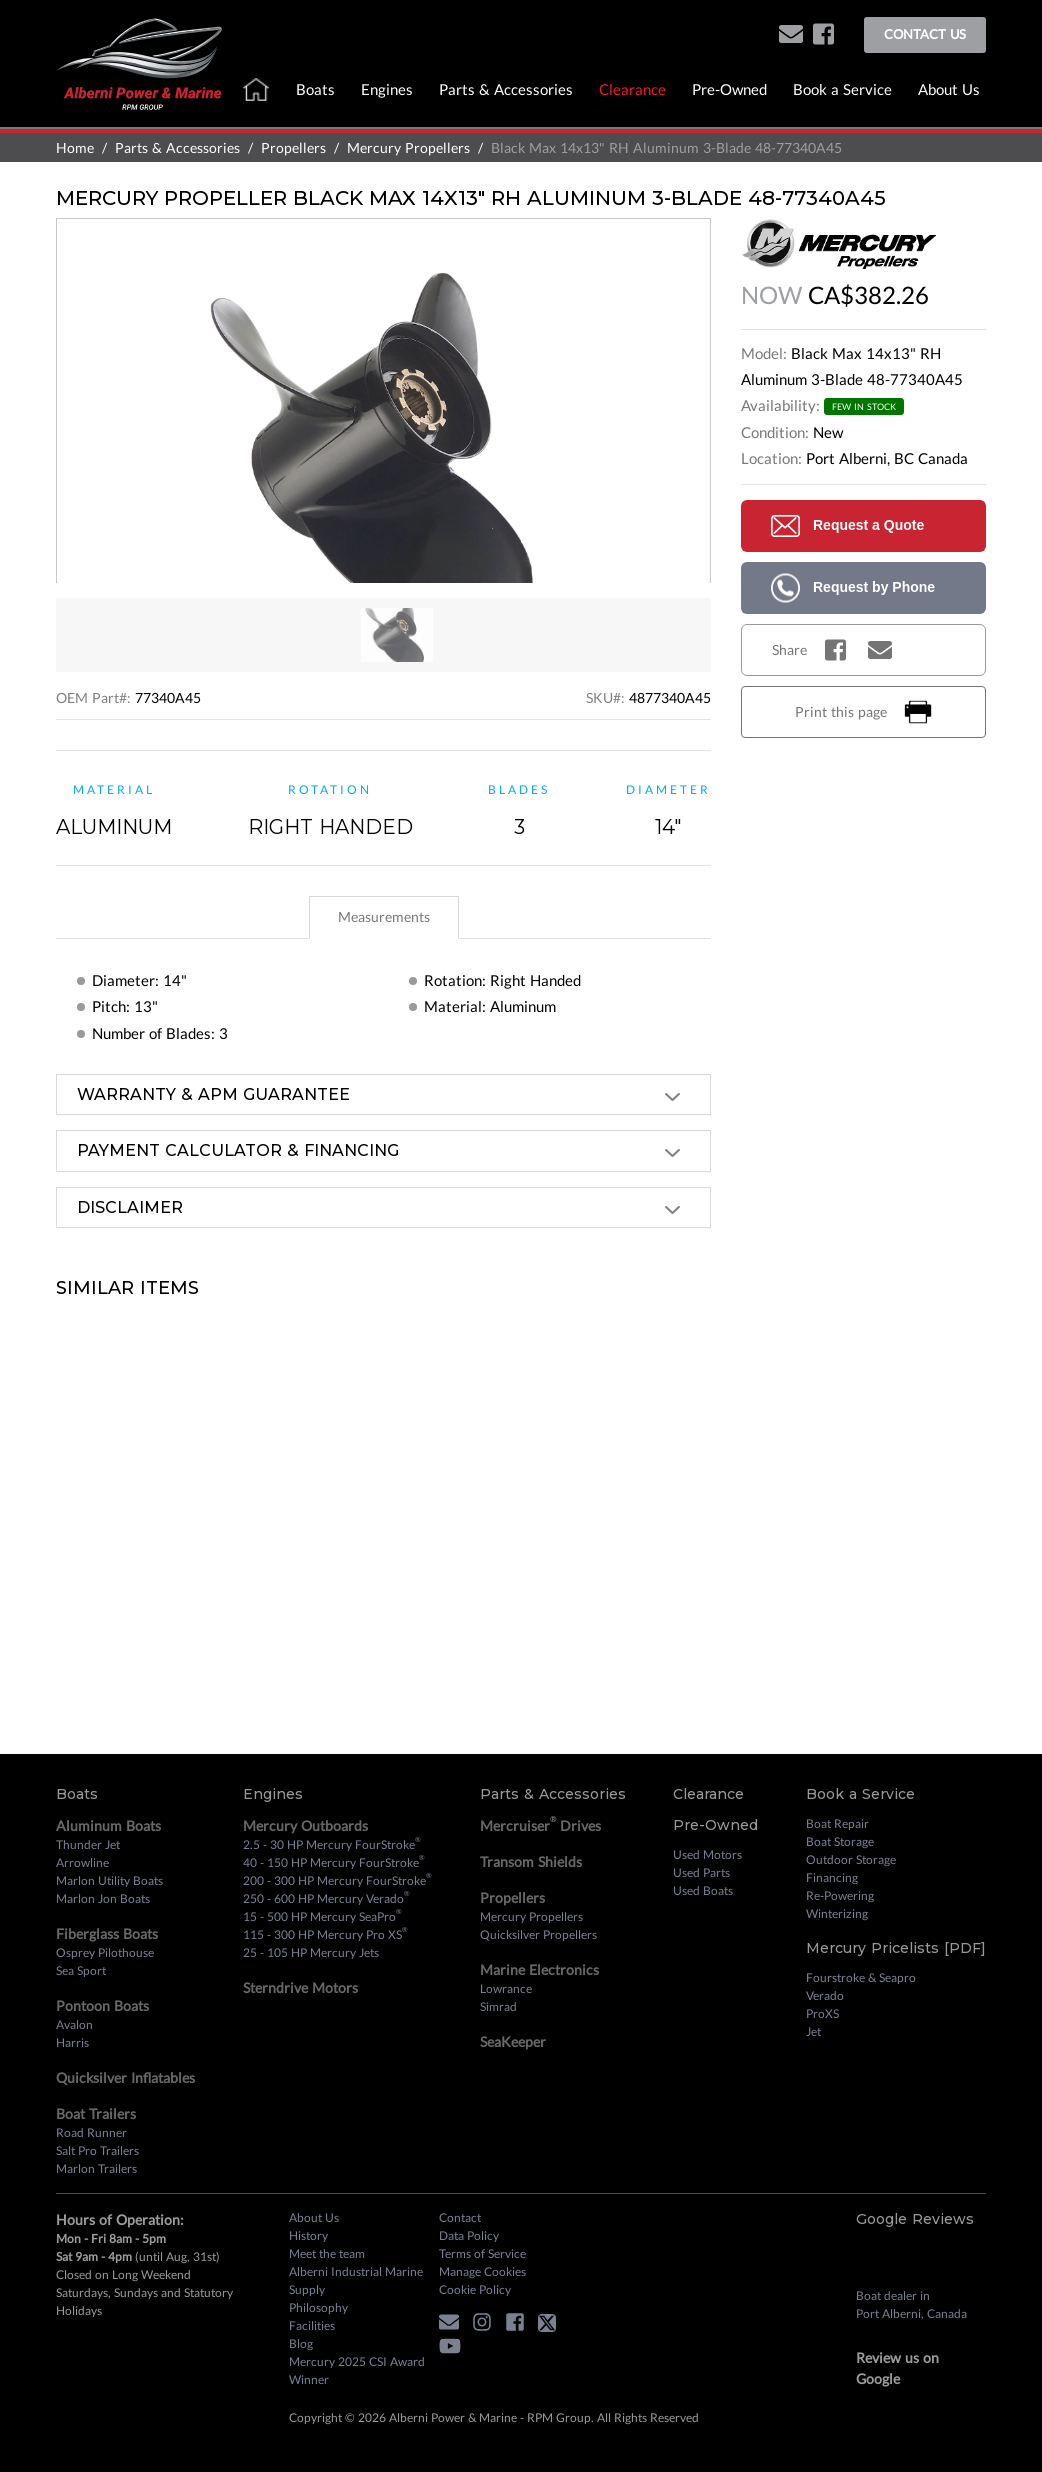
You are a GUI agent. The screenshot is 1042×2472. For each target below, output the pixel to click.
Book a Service (842, 89)
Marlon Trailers (96, 2168)
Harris (72, 2042)
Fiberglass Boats (107, 1933)
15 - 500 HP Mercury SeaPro (322, 1916)
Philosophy (318, 2307)
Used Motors (707, 1854)
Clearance (632, 89)
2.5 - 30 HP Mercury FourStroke (332, 1844)
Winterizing (837, 1913)
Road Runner (91, 2132)
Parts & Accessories (506, 89)
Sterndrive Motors (300, 1987)
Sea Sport (81, 1970)
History (308, 2235)
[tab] (384, 917)
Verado (825, 1995)
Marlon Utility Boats (109, 1880)
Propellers (293, 147)
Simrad (498, 2006)
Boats (315, 89)
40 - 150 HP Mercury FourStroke (334, 1862)
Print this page (863, 712)
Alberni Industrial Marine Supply (356, 2280)
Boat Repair (837, 1823)
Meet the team (327, 2253)
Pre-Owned (729, 89)
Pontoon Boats (102, 2005)
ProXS (822, 2013)
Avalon (74, 2024)
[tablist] (383, 917)
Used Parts (701, 1872)
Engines (387, 89)
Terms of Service (482, 2253)
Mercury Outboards (305, 1825)
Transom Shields (531, 1861)
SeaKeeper (513, 2041)
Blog (301, 2343)
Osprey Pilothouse (105, 1952)
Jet (813, 2031)
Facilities (312, 2325)
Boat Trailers (96, 2113)
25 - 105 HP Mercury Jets (311, 1952)
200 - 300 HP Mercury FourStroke (337, 1880)
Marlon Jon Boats (103, 1898)
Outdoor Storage (851, 1859)
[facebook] (823, 35)
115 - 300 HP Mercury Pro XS (325, 1934)
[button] (791, 35)
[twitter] (552, 2325)
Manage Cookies (482, 2271)
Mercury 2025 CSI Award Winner (357, 2370)
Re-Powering (840, 1895)
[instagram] (487, 2325)
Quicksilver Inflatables (125, 2077)
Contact (460, 2217)
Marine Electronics (539, 1969)
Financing (832, 1877)
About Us (949, 89)
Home (75, 147)
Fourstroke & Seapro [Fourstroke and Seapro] (861, 1977)
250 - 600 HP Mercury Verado (326, 1898)
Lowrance (506, 1988)
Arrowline (82, 1862)
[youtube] (455, 2349)
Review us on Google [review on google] (897, 2368)
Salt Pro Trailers (97, 2150)
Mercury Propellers (408, 147)
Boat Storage (840, 1841)
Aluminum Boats (108, 1825)
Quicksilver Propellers (538, 1934)
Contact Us (925, 34)
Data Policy (469, 2235)
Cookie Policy (475, 2289)
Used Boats (703, 1890)
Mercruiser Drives (540, 1824)
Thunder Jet (88, 1844)
